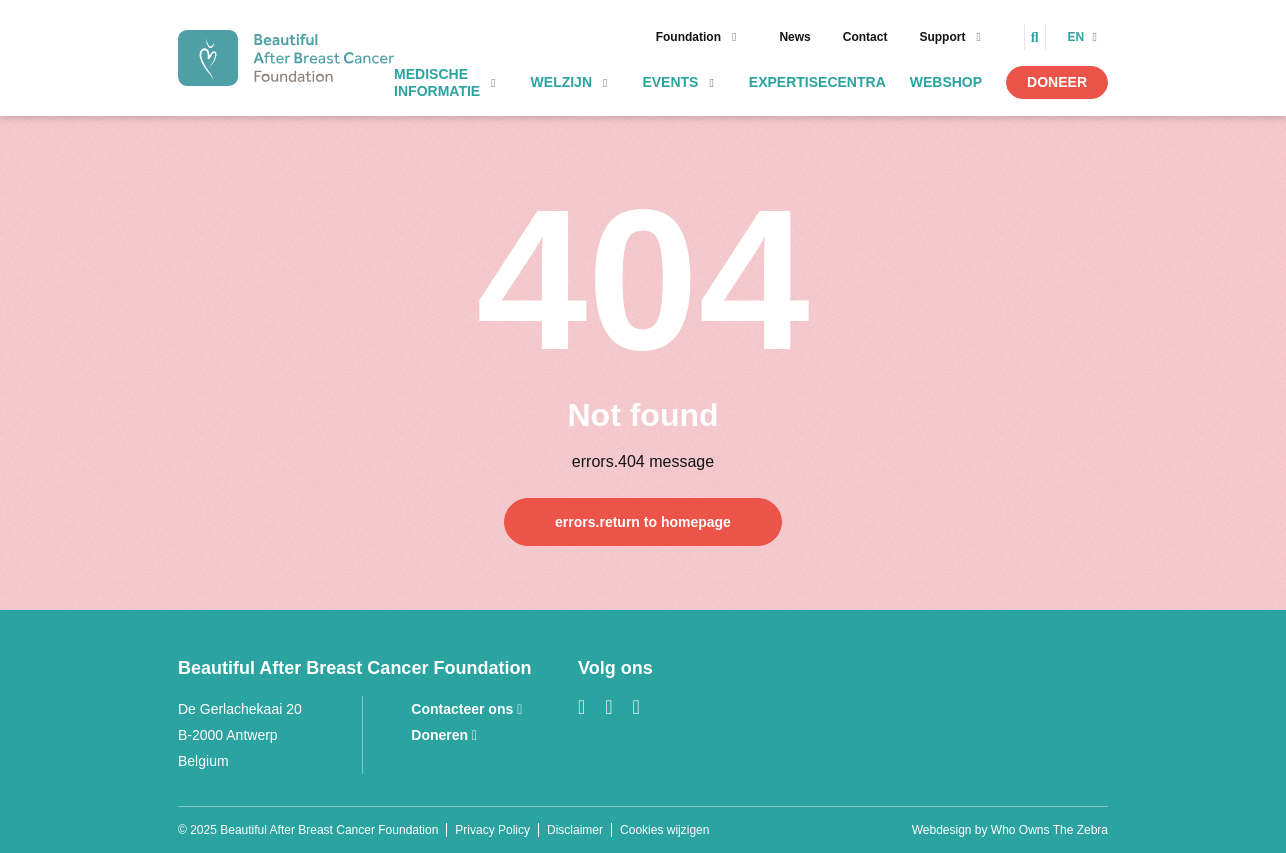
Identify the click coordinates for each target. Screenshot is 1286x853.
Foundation (688, 37)
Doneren (444, 735)
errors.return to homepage (643, 522)
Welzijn (561, 82)
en (1078, 37)
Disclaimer (575, 830)
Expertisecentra (817, 82)
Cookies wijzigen (664, 830)
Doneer (1057, 82)
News (794, 37)
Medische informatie (437, 82)
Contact (865, 37)
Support (942, 37)
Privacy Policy (492, 830)
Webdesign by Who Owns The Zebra (1010, 830)
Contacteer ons (466, 709)
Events (670, 82)
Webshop (946, 82)
